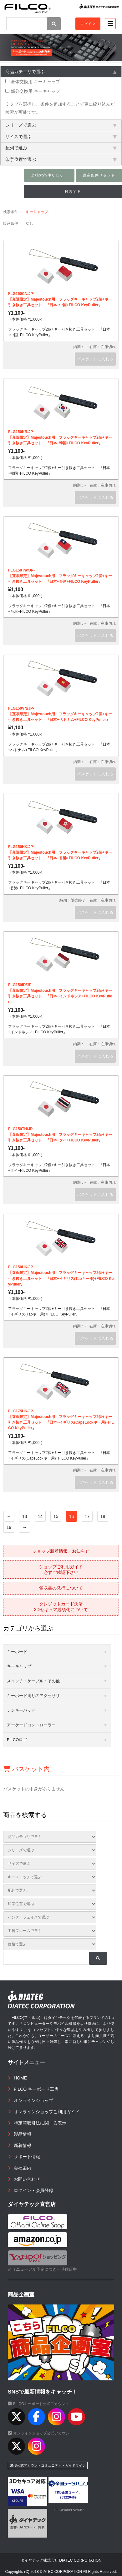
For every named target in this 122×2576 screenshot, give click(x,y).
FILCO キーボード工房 (36, 2089)
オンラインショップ (33, 2100)
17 (87, 1516)
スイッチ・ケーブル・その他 (33, 1681)
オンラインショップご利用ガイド (46, 2111)
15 (55, 1516)
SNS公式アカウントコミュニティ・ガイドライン (48, 2465)
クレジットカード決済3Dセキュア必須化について (61, 1606)
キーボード (17, 1651)
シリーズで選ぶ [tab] (61, 124)
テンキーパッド (21, 1710)
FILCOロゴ (17, 1739)
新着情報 (22, 2145)
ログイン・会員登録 (33, 2190)
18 (102, 1516)
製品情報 (22, 2134)
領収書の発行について (61, 1587)
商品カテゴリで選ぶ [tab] (61, 71)
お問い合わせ (27, 2179)
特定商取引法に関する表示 (40, 2122)
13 (24, 1516)
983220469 (68, 2497)
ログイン (87, 24)
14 (40, 1516)
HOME (20, 2077)
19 (9, 1527)
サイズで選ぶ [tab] (61, 136)
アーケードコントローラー (31, 1725)
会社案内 (22, 2167)
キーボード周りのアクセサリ (33, 1695)
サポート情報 (27, 2156)
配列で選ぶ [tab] (61, 147)
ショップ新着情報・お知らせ (61, 1551)
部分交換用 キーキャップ (32, 91)
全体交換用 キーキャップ (32, 81)
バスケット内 (26, 1768)
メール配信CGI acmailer (68, 2510)
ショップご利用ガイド (61, 1569)
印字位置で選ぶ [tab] (61, 159)
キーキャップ (37, 212)
